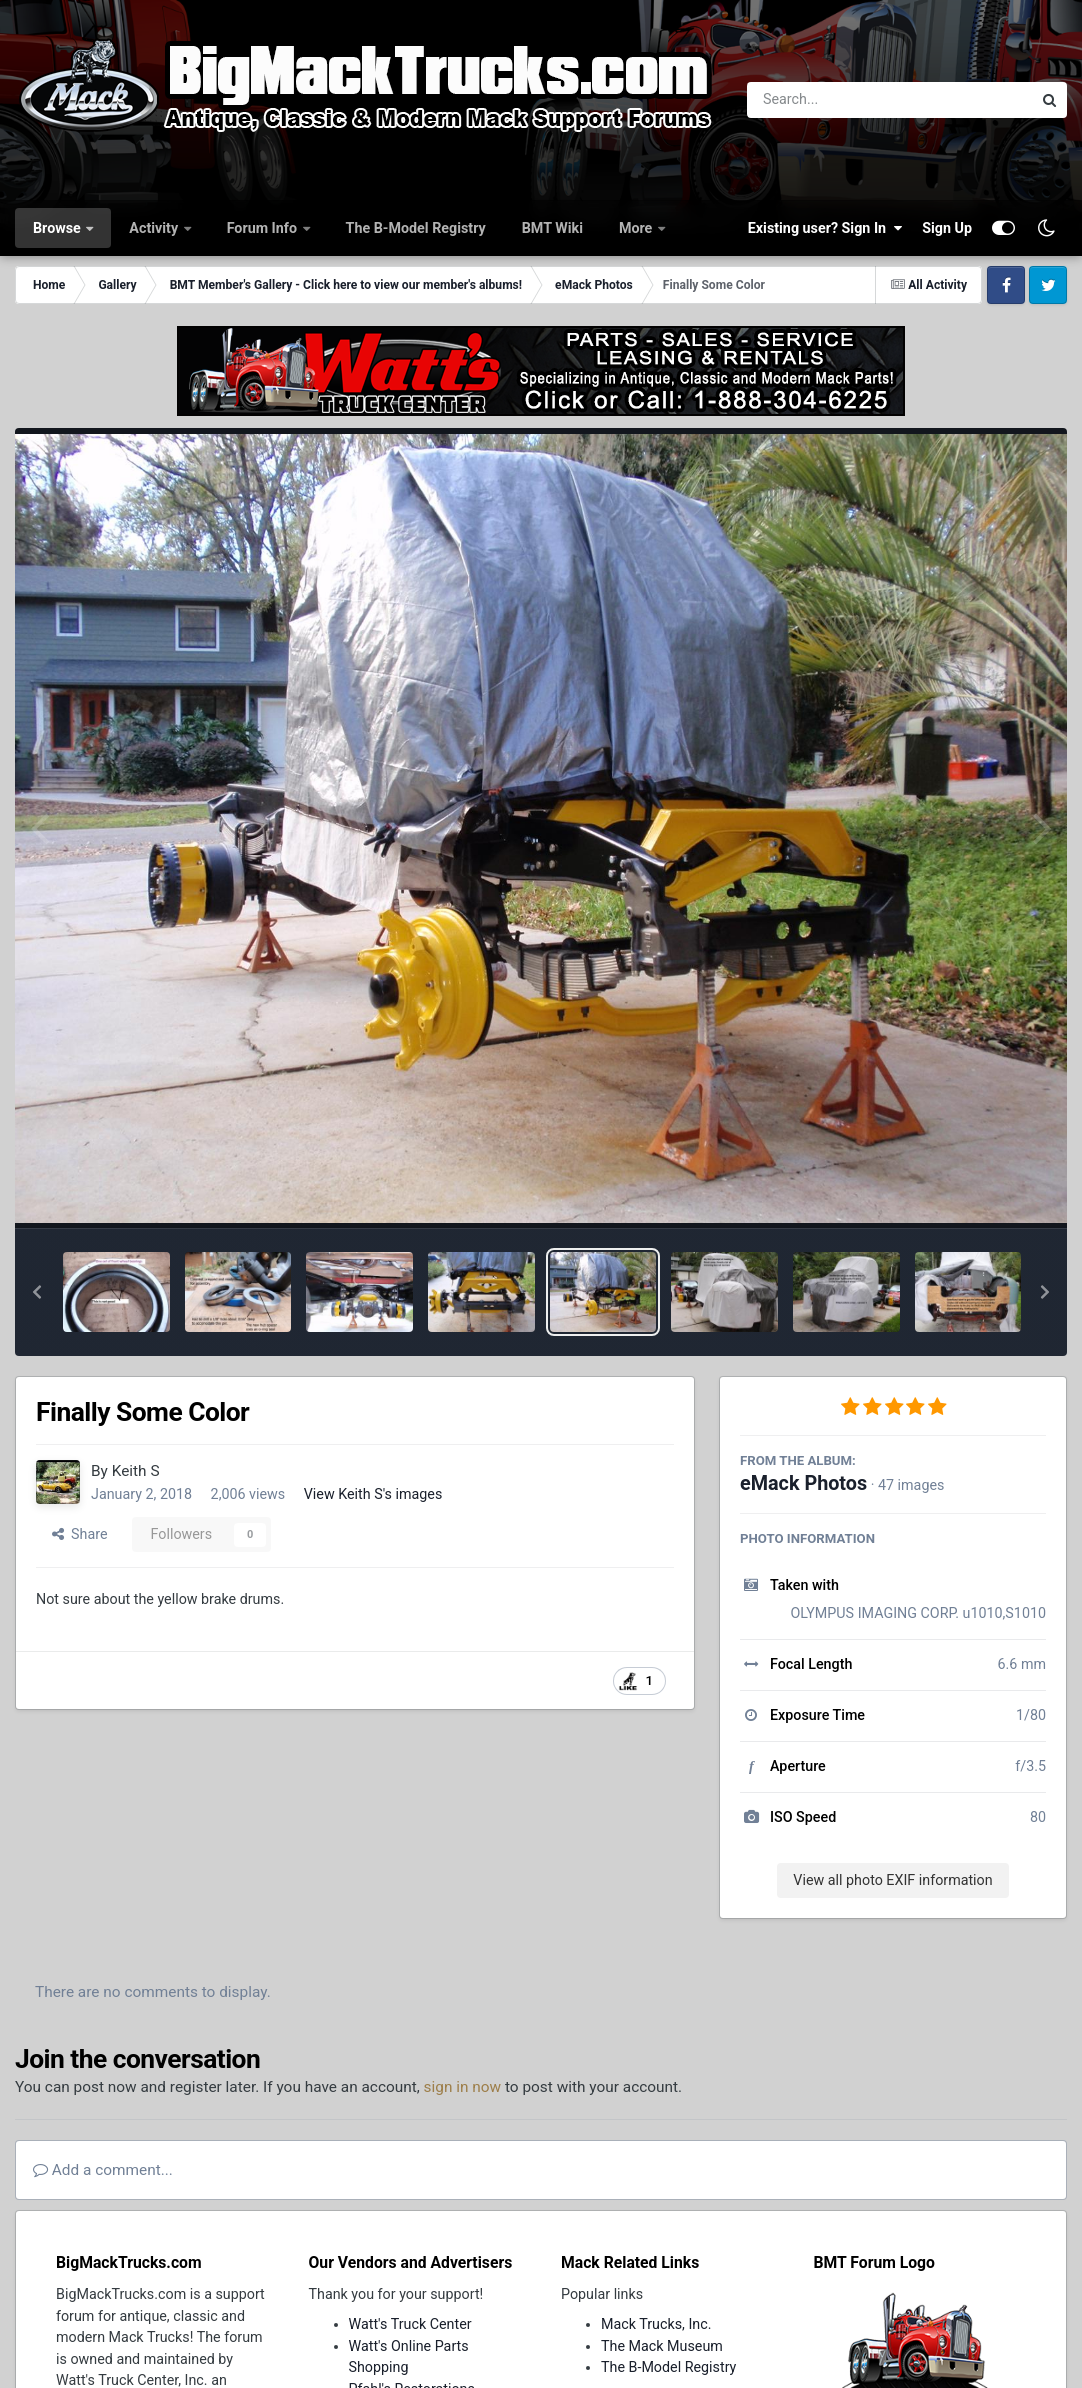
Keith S (136, 1471)
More (637, 228)
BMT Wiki (552, 228)
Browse (58, 228)
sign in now (463, 2087)
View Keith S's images (373, 1494)
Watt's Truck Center (410, 2324)
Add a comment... (103, 2170)
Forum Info (264, 228)
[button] (37, 1292)
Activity (155, 228)
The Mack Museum (662, 2346)
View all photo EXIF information (892, 1880)
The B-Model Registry (416, 228)
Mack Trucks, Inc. (656, 2324)
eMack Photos (803, 1483)
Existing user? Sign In (825, 228)
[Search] (834, 100)
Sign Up (947, 228)
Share (80, 1534)
